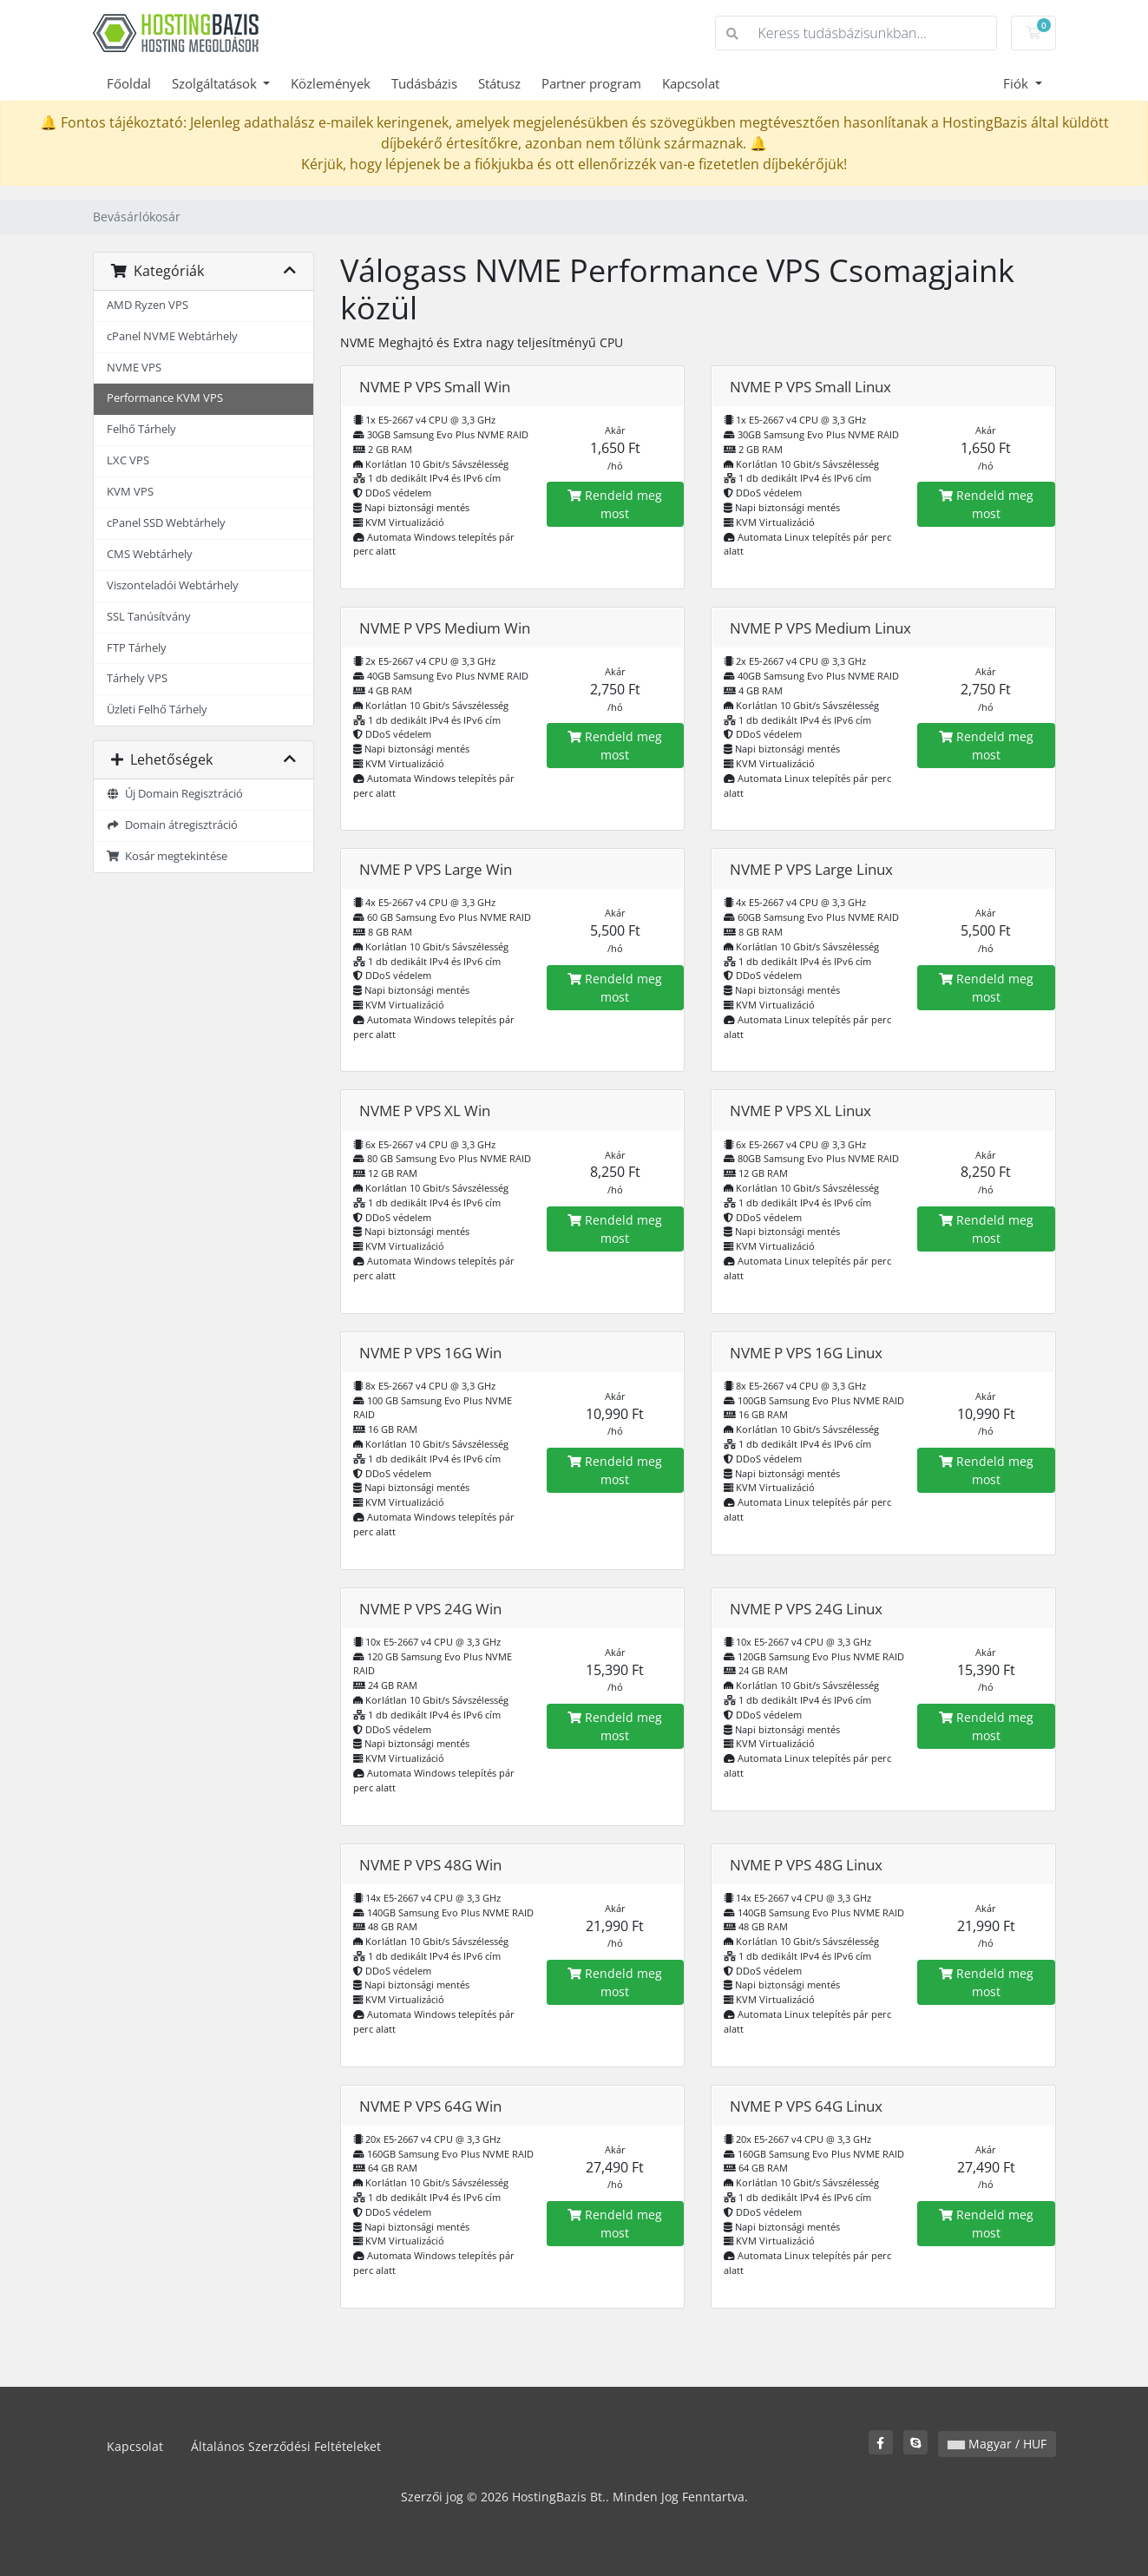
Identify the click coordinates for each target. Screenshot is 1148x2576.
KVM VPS (130, 491)
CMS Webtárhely (150, 554)
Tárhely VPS (137, 678)
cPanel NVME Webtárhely (172, 336)
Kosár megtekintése (167, 856)
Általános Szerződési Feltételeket (286, 2446)
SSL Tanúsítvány (149, 616)
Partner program (591, 83)
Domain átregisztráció (173, 825)
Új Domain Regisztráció (175, 793)
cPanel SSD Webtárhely (166, 523)
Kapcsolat (690, 83)
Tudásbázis (424, 83)
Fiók (1017, 83)
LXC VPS (128, 460)
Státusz (499, 83)
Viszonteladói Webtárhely (173, 585)
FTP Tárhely (137, 648)
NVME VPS (134, 367)
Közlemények (331, 83)
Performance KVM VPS (165, 398)
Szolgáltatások (216, 83)
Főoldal (129, 83)
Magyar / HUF (997, 2443)
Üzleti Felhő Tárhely (157, 709)
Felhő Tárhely (141, 429)
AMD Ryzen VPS (147, 305)
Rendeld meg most (614, 504)
